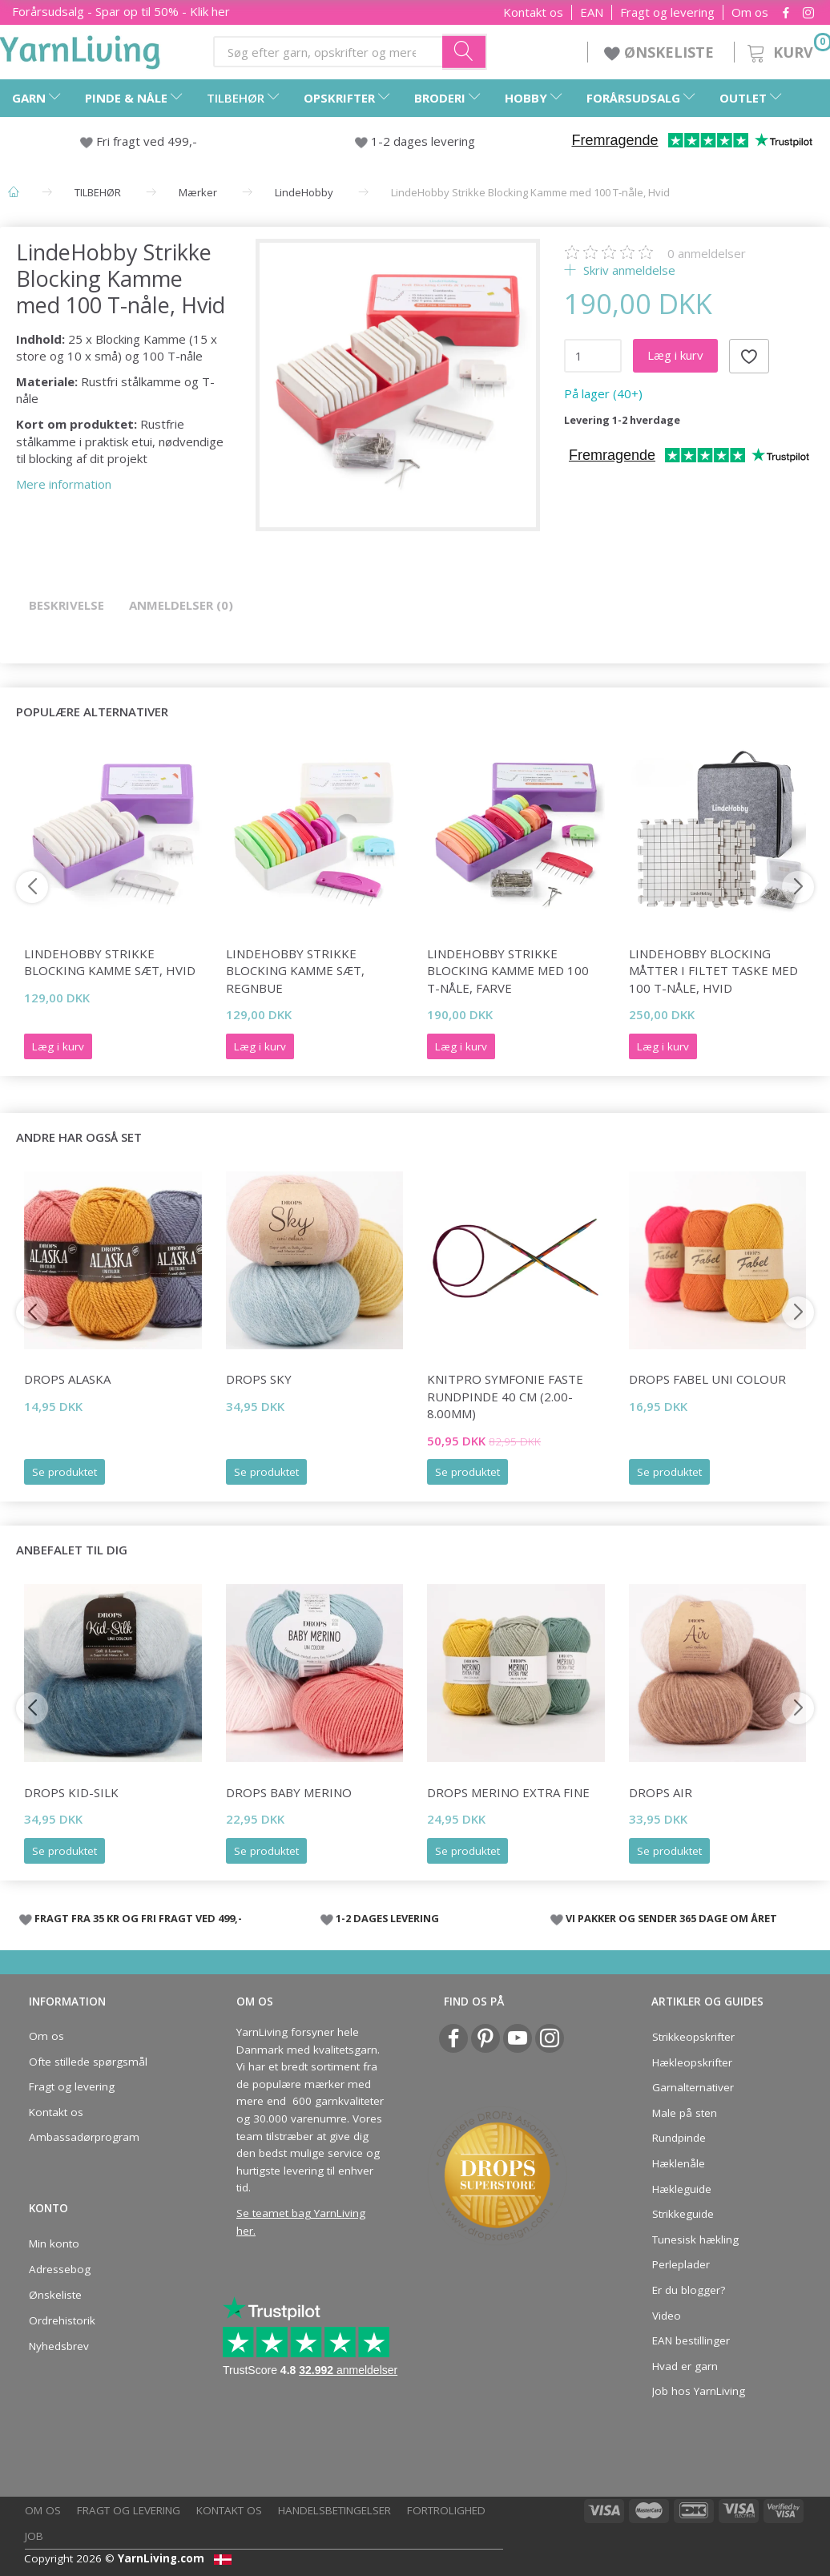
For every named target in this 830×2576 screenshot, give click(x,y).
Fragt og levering (667, 12)
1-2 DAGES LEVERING (387, 1918)
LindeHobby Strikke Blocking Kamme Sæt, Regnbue (295, 970)
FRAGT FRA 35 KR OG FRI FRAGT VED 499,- (138, 1918)
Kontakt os (533, 12)
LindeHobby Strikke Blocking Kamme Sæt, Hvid (109, 961)
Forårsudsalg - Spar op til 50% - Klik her (121, 11)
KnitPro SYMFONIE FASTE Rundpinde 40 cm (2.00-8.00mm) (505, 1396)
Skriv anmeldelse (627, 270)
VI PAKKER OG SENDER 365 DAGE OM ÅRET (671, 1918)
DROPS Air (660, 1792)
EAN (591, 12)
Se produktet (64, 1472)
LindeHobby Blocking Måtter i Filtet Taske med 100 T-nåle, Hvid (713, 970)
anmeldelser (706, 253)
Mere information (63, 484)
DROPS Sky (259, 1379)
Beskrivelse (66, 605)
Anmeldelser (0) (181, 605)
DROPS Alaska (67, 1379)
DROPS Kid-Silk (71, 1792)
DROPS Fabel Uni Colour (707, 1379)
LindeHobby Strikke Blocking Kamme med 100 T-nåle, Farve (508, 970)
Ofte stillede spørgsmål (88, 2061)
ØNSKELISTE (661, 52)
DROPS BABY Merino (289, 1792)
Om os (749, 12)
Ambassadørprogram (84, 2137)
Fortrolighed (446, 2510)
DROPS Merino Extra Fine (508, 1792)
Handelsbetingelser (334, 2510)
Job (34, 2536)
